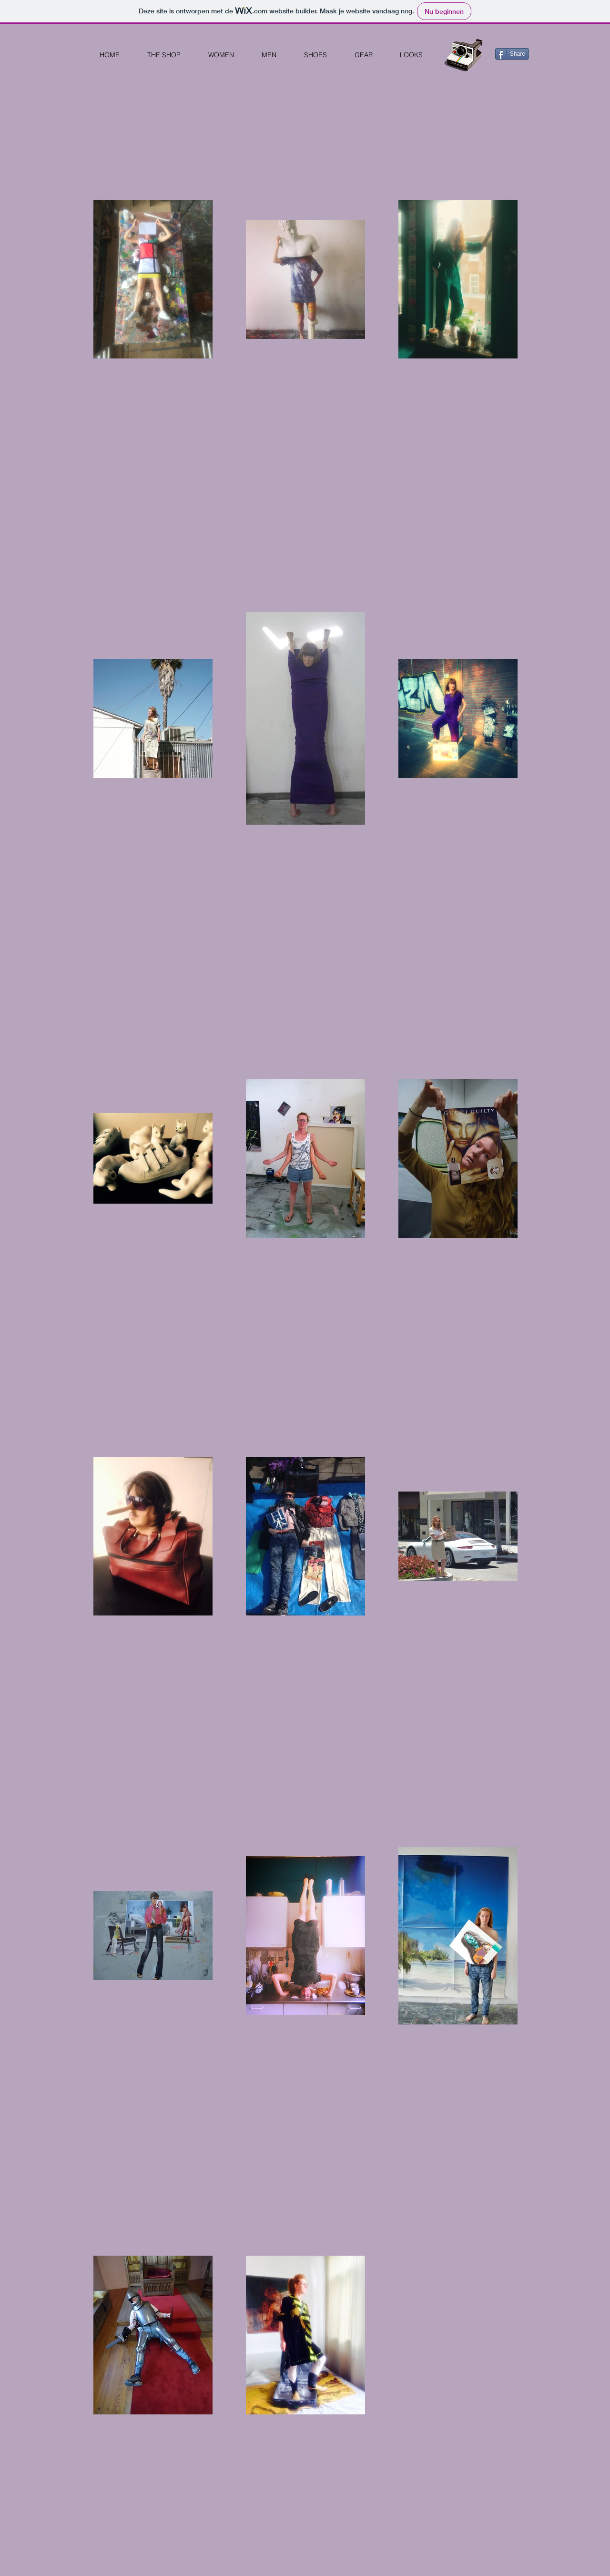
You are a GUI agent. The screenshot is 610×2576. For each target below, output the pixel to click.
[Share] (512, 54)
